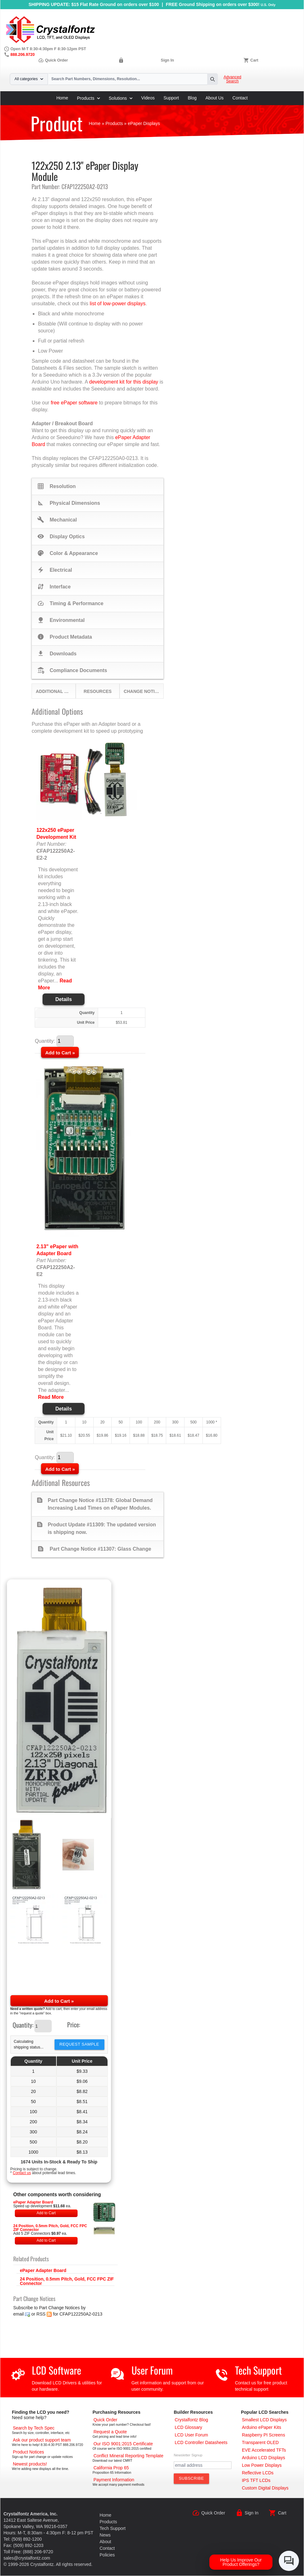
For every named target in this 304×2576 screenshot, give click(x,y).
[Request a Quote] (110, 2431)
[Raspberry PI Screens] (263, 2434)
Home (62, 98)
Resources (98, 691)
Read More (51, 1397)
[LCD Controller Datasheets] (201, 2442)
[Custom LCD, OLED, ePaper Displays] (265, 2487)
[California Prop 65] (111, 2467)
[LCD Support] (42, 2439)
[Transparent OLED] (260, 2442)
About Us (215, 98)
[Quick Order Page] (105, 2419)
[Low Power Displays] (262, 2465)
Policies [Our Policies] (107, 2554)
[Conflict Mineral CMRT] (128, 2455)
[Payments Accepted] (113, 2479)
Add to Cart (46, 2213)
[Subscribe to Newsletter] (191, 2478)
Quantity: (23, 2025)
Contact (240, 98)
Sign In (167, 60)
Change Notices (143, 691)
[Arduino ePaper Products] (261, 2427)
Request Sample (79, 2044)
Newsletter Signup (188, 2455)
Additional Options (55, 691)
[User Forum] (191, 2434)
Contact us (22, 2173)
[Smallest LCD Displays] (264, 2419)
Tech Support (258, 2370)
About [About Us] (105, 2541)
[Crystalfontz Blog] (191, 2419)
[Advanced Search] (34, 2427)
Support (171, 98)
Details (63, 999)
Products (88, 98)
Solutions (120, 98)
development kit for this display (123, 382)
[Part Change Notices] (28, 2451)
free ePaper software (74, 402)
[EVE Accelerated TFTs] (264, 2450)
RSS (41, 2314)
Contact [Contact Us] (107, 2548)
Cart (254, 60)
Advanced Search (232, 79)
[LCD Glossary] (188, 2427)
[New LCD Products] (30, 2463)
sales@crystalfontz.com (26, 2558)
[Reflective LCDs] (257, 2472)
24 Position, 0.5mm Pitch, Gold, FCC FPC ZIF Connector (50, 2228)
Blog (192, 98)
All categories (29, 79)
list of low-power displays (118, 303)
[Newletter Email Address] (202, 2465)
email (18, 2314)
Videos (148, 98)
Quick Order (53, 60)
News (105, 2534)
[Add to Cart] (60, 1052)
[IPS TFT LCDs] (256, 2480)
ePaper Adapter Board (33, 2202)
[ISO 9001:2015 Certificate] (123, 2443)
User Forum (152, 2370)
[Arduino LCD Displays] (263, 2457)
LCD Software (56, 2370)
